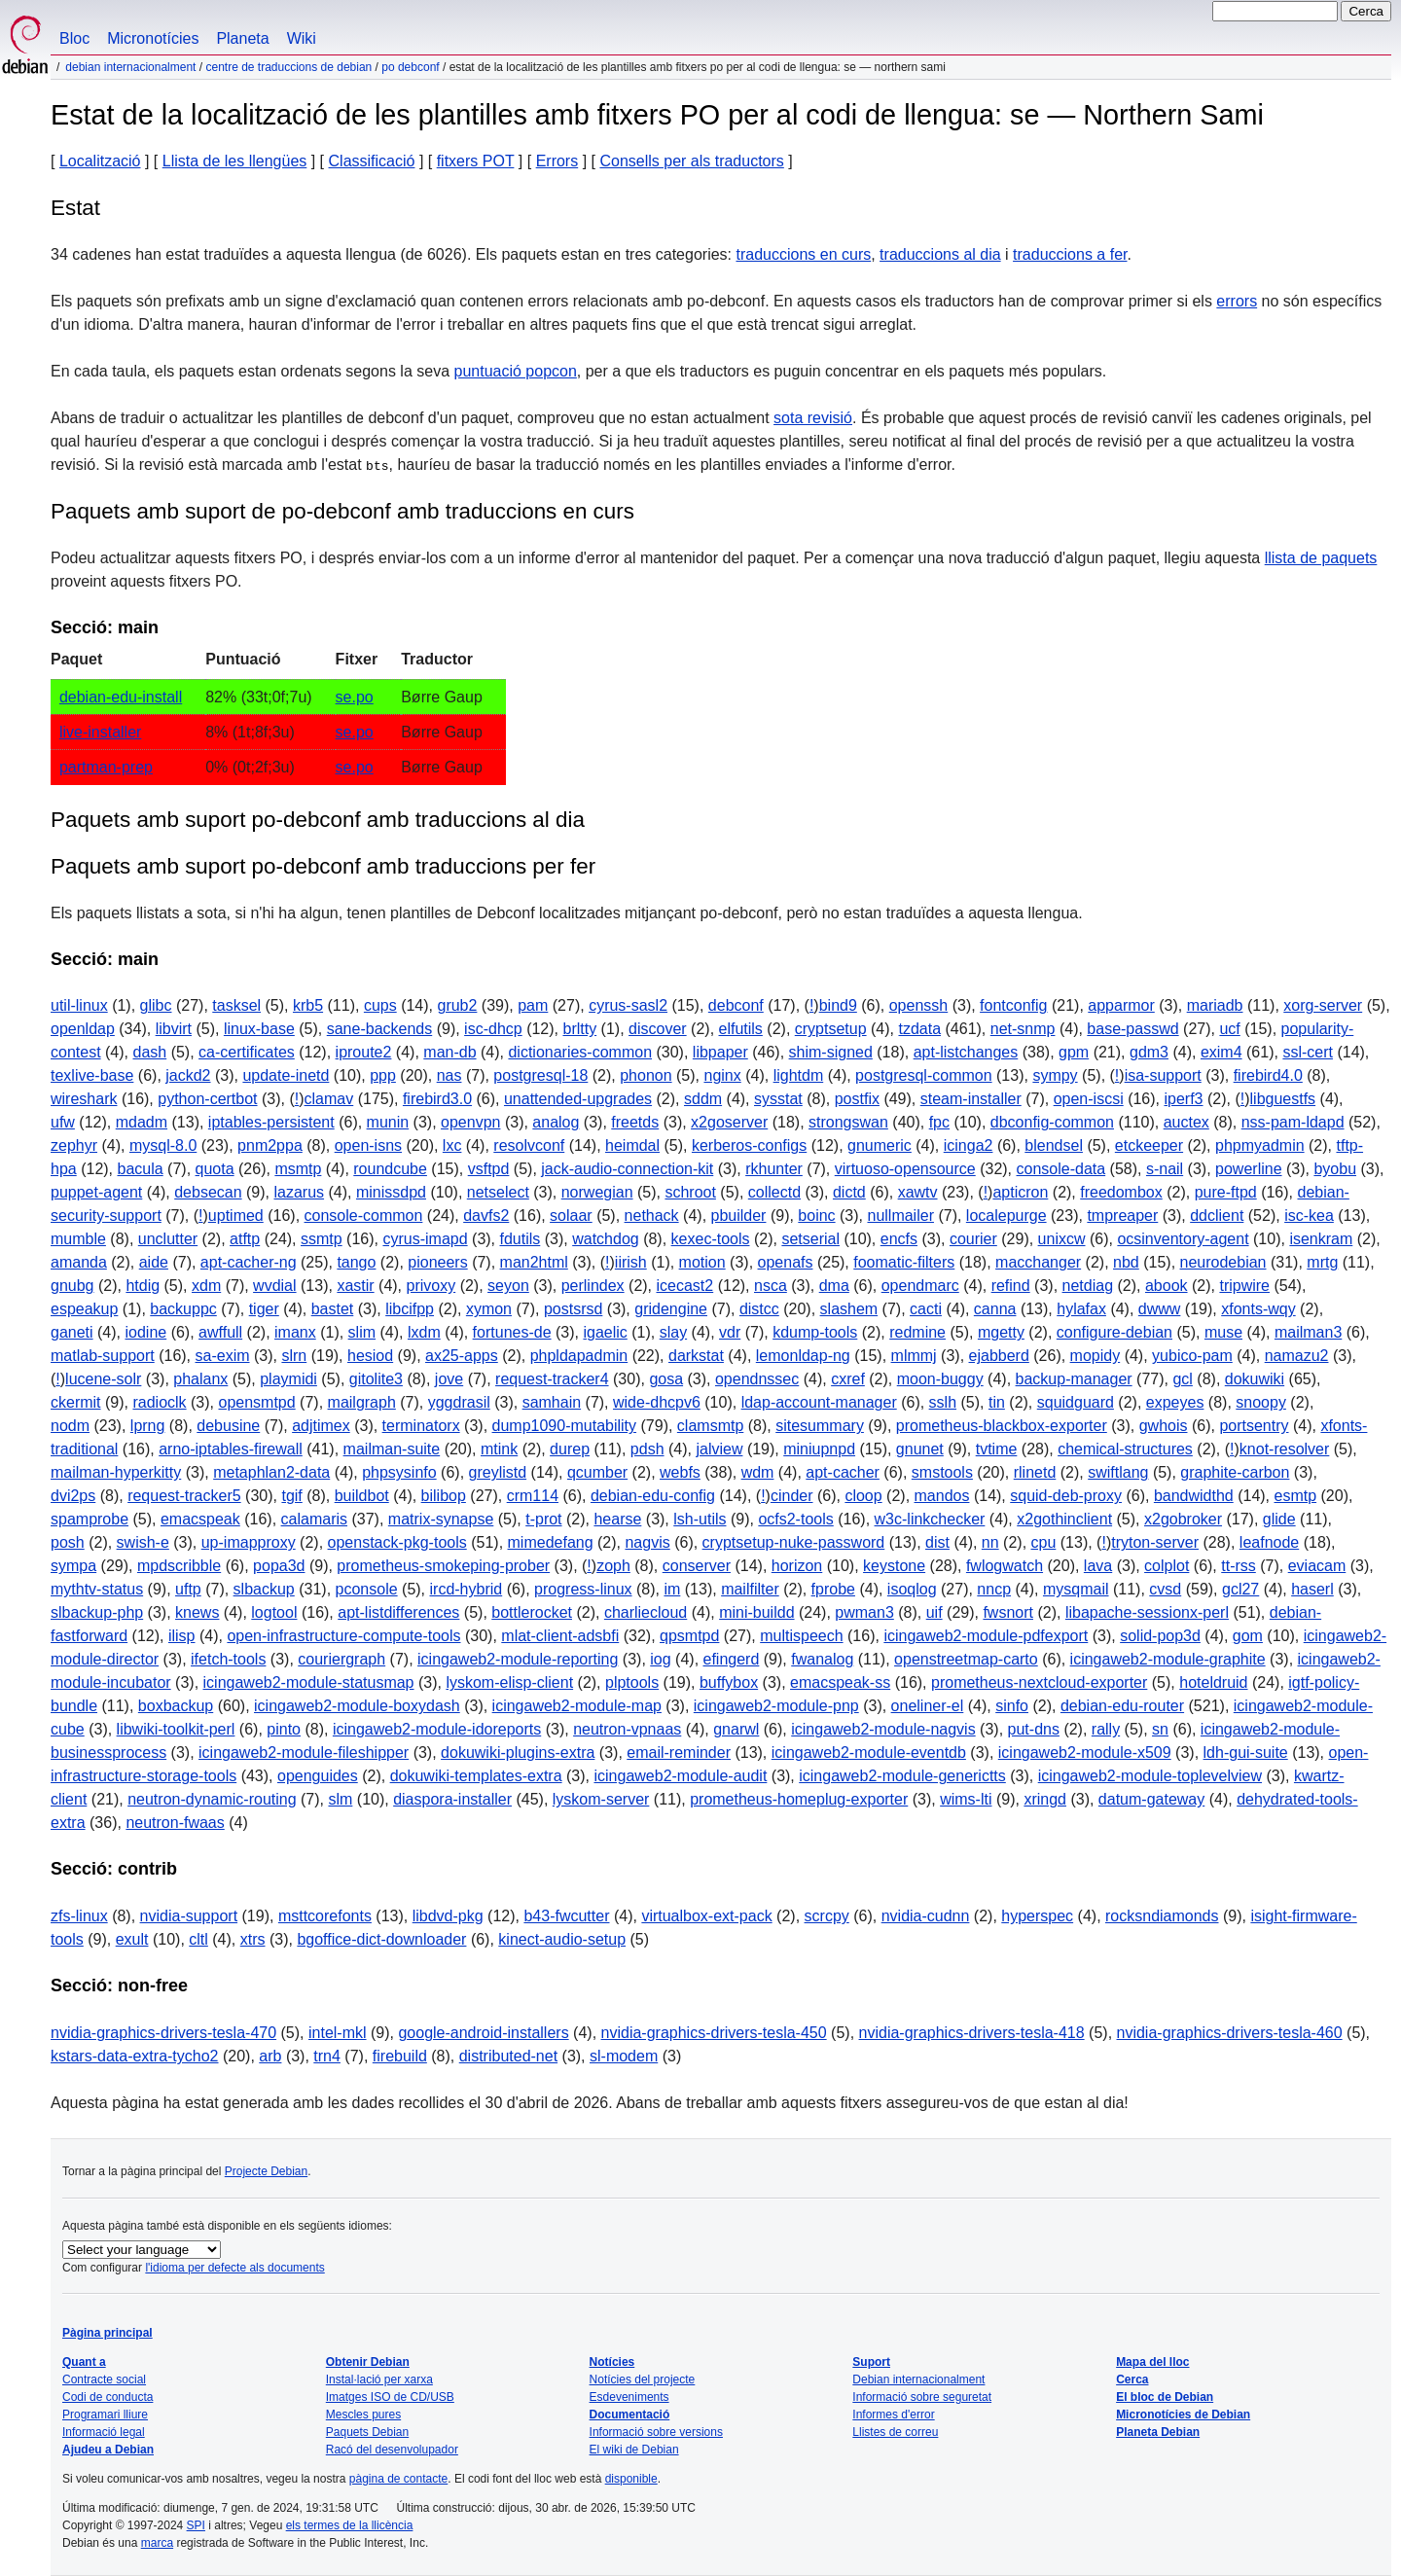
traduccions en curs (803, 254)
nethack (652, 1215)
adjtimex (321, 1425)
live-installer (100, 732)
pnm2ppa (270, 1145)
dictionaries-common (580, 1052)
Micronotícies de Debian (1183, 2414)
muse (1223, 1332)
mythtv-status (97, 1589)
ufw (63, 1122)
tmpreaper (1122, 1215)
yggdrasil (459, 1402)
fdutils (520, 1239)
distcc (759, 1309)
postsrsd (573, 1309)
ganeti (72, 1332)
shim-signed (831, 1052)
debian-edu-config (653, 1495)
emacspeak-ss (840, 1682)
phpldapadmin (579, 1355)
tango (356, 1262)
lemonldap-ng (803, 1355)
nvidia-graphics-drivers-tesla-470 (163, 2032)
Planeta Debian (1158, 2432)
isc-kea (1309, 1215)
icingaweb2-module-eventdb (869, 1752)
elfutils (741, 1028)
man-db (449, 1052)
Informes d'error (893, 2414)
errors (1236, 301)
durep (570, 1449)
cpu (1044, 1542)
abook (1166, 1285)
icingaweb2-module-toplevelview (1150, 1776)
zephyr (74, 1145)
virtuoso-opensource (905, 1169)
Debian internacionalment (130, 67)
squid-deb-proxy (1066, 1495)
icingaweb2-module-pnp (776, 1706)
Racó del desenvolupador (392, 2449)
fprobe (833, 1589)
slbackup (264, 1589)
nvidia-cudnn (925, 1916)
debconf (736, 1005)
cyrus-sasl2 (628, 1005)
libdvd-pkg (448, 1916)
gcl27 (1240, 1589)
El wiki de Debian (634, 2449)
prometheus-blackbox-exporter (1001, 1425)
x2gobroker (1183, 1519)
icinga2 (968, 1145)
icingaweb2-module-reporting (517, 1659)
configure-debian (1114, 1332)
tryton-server (1155, 1542)
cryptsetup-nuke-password (793, 1542)
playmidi (288, 1379)
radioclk (159, 1402)
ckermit (76, 1402)
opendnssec (757, 1379)
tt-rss (1238, 1565)
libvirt (174, 1028)
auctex (1186, 1122)
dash (149, 1052)
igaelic (605, 1332)
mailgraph (362, 1402)
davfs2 (486, 1215)
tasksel (236, 1005)
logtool (274, 1612)
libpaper (720, 1052)
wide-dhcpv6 (656, 1402)
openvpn (470, 1122)
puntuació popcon (515, 371)
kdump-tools (814, 1332)
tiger (264, 1309)
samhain (551, 1402)
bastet (332, 1309)
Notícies (612, 2362)
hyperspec (1037, 1916)
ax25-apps (461, 1355)
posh (68, 1542)
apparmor (1121, 1005)
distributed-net (508, 2056)
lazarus (298, 1192)
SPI (196, 2525)
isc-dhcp (493, 1028)
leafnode (1269, 1542)
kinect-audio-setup (562, 1939)
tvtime (997, 1449)
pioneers (437, 1262)
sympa (73, 1565)
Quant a (84, 2362)
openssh (919, 1005)
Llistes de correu (895, 2432)
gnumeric (879, 1145)
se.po (355, 697)
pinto (284, 1729)
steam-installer (971, 1099)
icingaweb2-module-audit (680, 1776)
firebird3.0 (437, 1099)
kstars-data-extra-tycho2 (135, 2056)
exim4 (1221, 1052)
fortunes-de (512, 1332)
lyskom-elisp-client (509, 1682)
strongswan (848, 1122)
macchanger (1038, 1262)
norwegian (597, 1192)
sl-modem (624, 2056)
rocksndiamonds (1162, 1916)
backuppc (183, 1309)
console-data (1061, 1169)
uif (934, 1612)
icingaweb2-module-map (577, 1706)
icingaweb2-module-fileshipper (303, 1752)
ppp (383, 1075)
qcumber (597, 1472)
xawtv (918, 1192)
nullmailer (900, 1215)
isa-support (1163, 1075)
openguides (317, 1776)
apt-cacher (843, 1472)
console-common (364, 1215)
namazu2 (1297, 1355)
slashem (849, 1309)
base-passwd (1132, 1028)
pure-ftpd (1226, 1192)
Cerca (1132, 2379)
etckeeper (1149, 1145)
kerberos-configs (749, 1145)
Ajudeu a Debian (108, 2449)
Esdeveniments (629, 2397)
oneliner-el (927, 1706)
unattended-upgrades (578, 1099)
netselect (498, 1192)
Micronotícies (152, 38)
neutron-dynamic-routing (211, 1799)
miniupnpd (819, 1449)
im (672, 1589)
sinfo (1011, 1706)
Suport (871, 2362)
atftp (245, 1239)
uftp (188, 1589)
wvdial (274, 1285)
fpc (939, 1122)
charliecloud (645, 1612)
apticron (1020, 1192)
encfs (898, 1239)
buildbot (362, 1495)
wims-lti (965, 1799)
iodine (145, 1332)
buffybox (729, 1682)
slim (362, 1332)
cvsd (1165, 1589)
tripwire (1244, 1285)
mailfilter (750, 1589)
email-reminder (679, 1752)
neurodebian (1223, 1262)
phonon (645, 1075)
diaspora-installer (452, 1799)
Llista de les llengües (234, 161)
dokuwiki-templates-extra (476, 1776)
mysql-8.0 (163, 1145)
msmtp (297, 1169)
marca (157, 2543)
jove (449, 1379)
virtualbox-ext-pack (706, 1916)
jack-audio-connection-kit (627, 1169)
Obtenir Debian (368, 2362)
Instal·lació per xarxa (379, 2379)
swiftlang (1118, 1472)
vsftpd (489, 1169)
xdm (206, 1285)
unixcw (1062, 1239)
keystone (894, 1565)
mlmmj (914, 1355)
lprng (147, 1425)
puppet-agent (96, 1192)
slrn (293, 1355)
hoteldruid (1213, 1682)
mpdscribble (179, 1565)
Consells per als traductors (691, 161)
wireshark (84, 1099)
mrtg (1322, 1262)
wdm (757, 1472)
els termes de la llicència (349, 2525)
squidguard (1075, 1402)
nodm (70, 1425)
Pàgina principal (107, 2333)
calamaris (314, 1519)
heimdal (632, 1145)
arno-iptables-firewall (231, 1449)
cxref (848, 1379)
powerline (1248, 1169)
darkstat (696, 1355)
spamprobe (89, 1519)
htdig (143, 1285)
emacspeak (200, 1519)
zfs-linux (79, 1916)
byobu (1334, 1169)
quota (215, 1169)
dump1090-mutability (564, 1425)
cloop (862, 1495)
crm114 (532, 1495)
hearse (617, 1519)
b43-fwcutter (566, 1916)
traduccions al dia (940, 254)
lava (1098, 1565)
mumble (78, 1239)
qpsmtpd (689, 1636)
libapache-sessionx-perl (1147, 1612)
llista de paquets (1321, 558)
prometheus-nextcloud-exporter (1039, 1682)
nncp (994, 1589)
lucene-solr (103, 1379)
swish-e (143, 1542)
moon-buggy (940, 1379)
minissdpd (391, 1192)
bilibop (443, 1495)
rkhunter (774, 1169)
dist (937, 1542)
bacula (140, 1169)
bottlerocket (531, 1612)
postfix (857, 1099)
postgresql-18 (540, 1075)
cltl (198, 1939)
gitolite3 (376, 1379)
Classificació (372, 161)
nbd (1126, 1262)
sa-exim (223, 1355)
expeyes (1175, 1402)
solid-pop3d (1160, 1636)
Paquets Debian (367, 2432)
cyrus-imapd (424, 1239)
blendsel (1053, 1145)
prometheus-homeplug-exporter (799, 1799)
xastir (355, 1285)
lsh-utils (699, 1519)
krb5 (308, 1005)
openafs (785, 1262)
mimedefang (550, 1542)
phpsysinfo (399, 1472)
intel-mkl (337, 2032)
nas (449, 1075)
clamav (329, 1099)
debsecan (207, 1192)
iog (660, 1659)
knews (197, 1612)
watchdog (605, 1239)
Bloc (74, 38)
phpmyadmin (1260, 1145)
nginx (721, 1075)
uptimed (236, 1215)
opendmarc (920, 1285)
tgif (291, 1495)
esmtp (1296, 1495)
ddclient (1216, 1215)
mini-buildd (756, 1612)
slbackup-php (97, 1612)
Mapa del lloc (1152, 2362)
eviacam (1317, 1565)
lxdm (424, 1332)
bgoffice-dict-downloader (381, 1939)
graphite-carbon (1234, 1472)
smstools (942, 1472)
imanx (295, 1332)
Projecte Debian (266, 2171)
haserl (1312, 1589)
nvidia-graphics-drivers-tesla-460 (1230, 2032)
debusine (228, 1425)
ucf (1229, 1028)
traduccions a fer (1070, 254)
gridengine (670, 1309)
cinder (792, 1495)
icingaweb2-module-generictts (902, 1776)
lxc (452, 1145)
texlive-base (92, 1075)
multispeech (801, 1636)
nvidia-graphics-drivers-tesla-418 (972, 2032)
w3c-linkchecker (930, 1519)
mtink (499, 1449)
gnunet (920, 1449)
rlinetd (1035, 1472)
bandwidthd (1194, 1495)
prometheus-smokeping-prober (443, 1565)
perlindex (593, 1285)
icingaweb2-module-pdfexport (985, 1636)
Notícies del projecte (643, 2379)
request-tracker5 (184, 1495)
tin (996, 1402)
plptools (632, 1682)
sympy (1054, 1075)
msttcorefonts (325, 1916)
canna (995, 1309)
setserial (810, 1239)
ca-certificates (246, 1052)
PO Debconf (410, 67)
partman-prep (106, 767)
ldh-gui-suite (1245, 1752)
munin (388, 1122)
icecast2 (685, 1285)
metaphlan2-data (271, 1472)
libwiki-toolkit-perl (176, 1729)
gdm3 (1149, 1052)
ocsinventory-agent (1182, 1239)
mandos (942, 1495)
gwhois (1163, 1425)
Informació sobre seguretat (921, 2397)
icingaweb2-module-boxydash (357, 1706)
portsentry (1253, 1425)
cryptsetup (831, 1028)
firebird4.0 (1268, 1075)
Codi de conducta (107, 2397)
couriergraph (341, 1659)
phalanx (200, 1379)
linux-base (259, 1028)
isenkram (1320, 1239)
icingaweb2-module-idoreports (437, 1729)
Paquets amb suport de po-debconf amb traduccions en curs (342, 511)
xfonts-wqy (1258, 1309)
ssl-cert (1307, 1052)
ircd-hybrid (466, 1589)
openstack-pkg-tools (397, 1542)
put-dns (1034, 1729)
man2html (534, 1262)
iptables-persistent (271, 1122)
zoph (613, 1565)
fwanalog (822, 1659)
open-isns (368, 1145)
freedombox (1121, 1192)
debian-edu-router (1122, 1706)
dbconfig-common (1052, 1122)
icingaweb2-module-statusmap (308, 1682)
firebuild (400, 2056)
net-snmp (1023, 1028)
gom (1248, 1636)
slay (673, 1332)
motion (702, 1262)
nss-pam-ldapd (1293, 1122)
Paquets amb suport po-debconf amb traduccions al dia (318, 819)
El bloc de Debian (1164, 2397)
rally (1106, 1729)
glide (1279, 1519)
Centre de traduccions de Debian (288, 67)
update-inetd (285, 1075)
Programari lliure (105, 2414)
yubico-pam (1192, 1355)
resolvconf (528, 1145)
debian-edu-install (120, 697)
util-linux (79, 1005)
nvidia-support (189, 1916)
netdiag (1088, 1285)
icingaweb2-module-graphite (1168, 1659)
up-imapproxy (248, 1542)
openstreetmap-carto (966, 1659)
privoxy (431, 1285)
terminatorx (421, 1425)
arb (270, 2056)
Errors (557, 161)
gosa (666, 1379)
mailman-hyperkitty (116, 1472)
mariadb (1215, 1005)
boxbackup (175, 1706)
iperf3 (1183, 1099)
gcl (1182, 1379)
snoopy (1261, 1402)
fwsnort (1008, 1612)
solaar (571, 1215)
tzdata (919, 1028)
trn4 (327, 2056)
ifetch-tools (228, 1659)
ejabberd (999, 1355)
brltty (579, 1028)
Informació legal (103, 2432)
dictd (849, 1192)
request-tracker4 (552, 1379)
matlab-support (103, 1355)
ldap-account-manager (819, 1402)
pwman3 (864, 1612)
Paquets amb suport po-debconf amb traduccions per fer (323, 866)
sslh (942, 1402)
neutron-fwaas (175, 1822)
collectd (774, 1192)
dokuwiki (1254, 1379)
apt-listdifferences (398, 1612)
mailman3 (1308, 1332)
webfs (680, 1472)
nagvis (647, 1542)
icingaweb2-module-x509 (1084, 1752)
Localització (100, 161)
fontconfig (1013, 1005)
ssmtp (321, 1239)
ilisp (182, 1636)
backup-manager (1074, 1379)
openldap (83, 1028)
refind (1010, 1285)
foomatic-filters (903, 1262)
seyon (508, 1285)
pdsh (647, 1449)
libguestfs (1283, 1099)
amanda (79, 1262)
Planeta (242, 38)
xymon (489, 1309)
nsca (770, 1285)
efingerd (731, 1659)
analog (555, 1122)
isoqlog (912, 1589)
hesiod (370, 1355)
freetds (635, 1122)
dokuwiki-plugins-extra (517, 1752)
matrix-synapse (440, 1519)
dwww (1159, 1309)
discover (658, 1028)
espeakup (84, 1309)
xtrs (253, 1939)
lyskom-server (601, 1799)
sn (1160, 1729)
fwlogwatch (1004, 1565)
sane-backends (380, 1028)
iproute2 (364, 1052)
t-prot (543, 1519)
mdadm (141, 1122)
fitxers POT (476, 161)
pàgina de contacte (398, 2479)
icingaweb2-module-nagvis (883, 1729)
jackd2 (187, 1075)
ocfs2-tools (795, 1519)
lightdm (798, 1075)
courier (973, 1239)
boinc (816, 1215)
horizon (797, 1565)
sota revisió (812, 418)
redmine (917, 1332)
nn (990, 1542)
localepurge (1006, 1215)
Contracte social (104, 2379)
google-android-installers (483, 2032)
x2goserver (729, 1122)
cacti (926, 1309)
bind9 (838, 1005)
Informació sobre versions (656, 2432)
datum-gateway (1151, 1799)
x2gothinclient (1064, 1519)
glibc (156, 1005)
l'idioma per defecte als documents (234, 2267)
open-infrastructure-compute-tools (343, 1636)
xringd (1045, 1799)
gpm (1074, 1052)
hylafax (1081, 1309)
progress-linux (582, 1589)
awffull (220, 1332)
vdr (729, 1332)
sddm (703, 1099)
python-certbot (207, 1099)
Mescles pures (363, 2414)
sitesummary (819, 1425)
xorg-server (1322, 1005)
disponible (631, 2479)
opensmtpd (256, 1402)
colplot (1166, 1565)
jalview (719, 1449)
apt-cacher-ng (248, 1262)
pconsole (367, 1589)
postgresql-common (923, 1075)
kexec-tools (710, 1239)
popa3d (279, 1565)
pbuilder (739, 1215)
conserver (697, 1565)
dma (834, 1285)
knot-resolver (1284, 1449)
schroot (690, 1192)
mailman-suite (392, 1449)
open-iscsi (1089, 1099)
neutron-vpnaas (627, 1729)
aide (153, 1262)
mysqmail (1076, 1589)
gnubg (72, 1285)
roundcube (390, 1169)
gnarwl (736, 1729)
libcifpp (409, 1309)
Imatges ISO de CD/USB (390, 2397)
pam (533, 1005)
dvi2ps (73, 1495)
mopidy (1095, 1355)
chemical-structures (1125, 1449)
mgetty (1001, 1332)
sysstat (778, 1099)
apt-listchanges (966, 1052)
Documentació (630, 2414)
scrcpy (827, 1916)
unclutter (168, 1239)
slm (340, 1799)
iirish (631, 1262)
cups (380, 1005)
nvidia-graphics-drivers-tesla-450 (714, 2032)
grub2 (457, 1005)
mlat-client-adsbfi (560, 1636)
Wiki (301, 38)
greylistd (498, 1472)
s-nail (1164, 1169)
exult (132, 1939)
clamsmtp (710, 1425)
